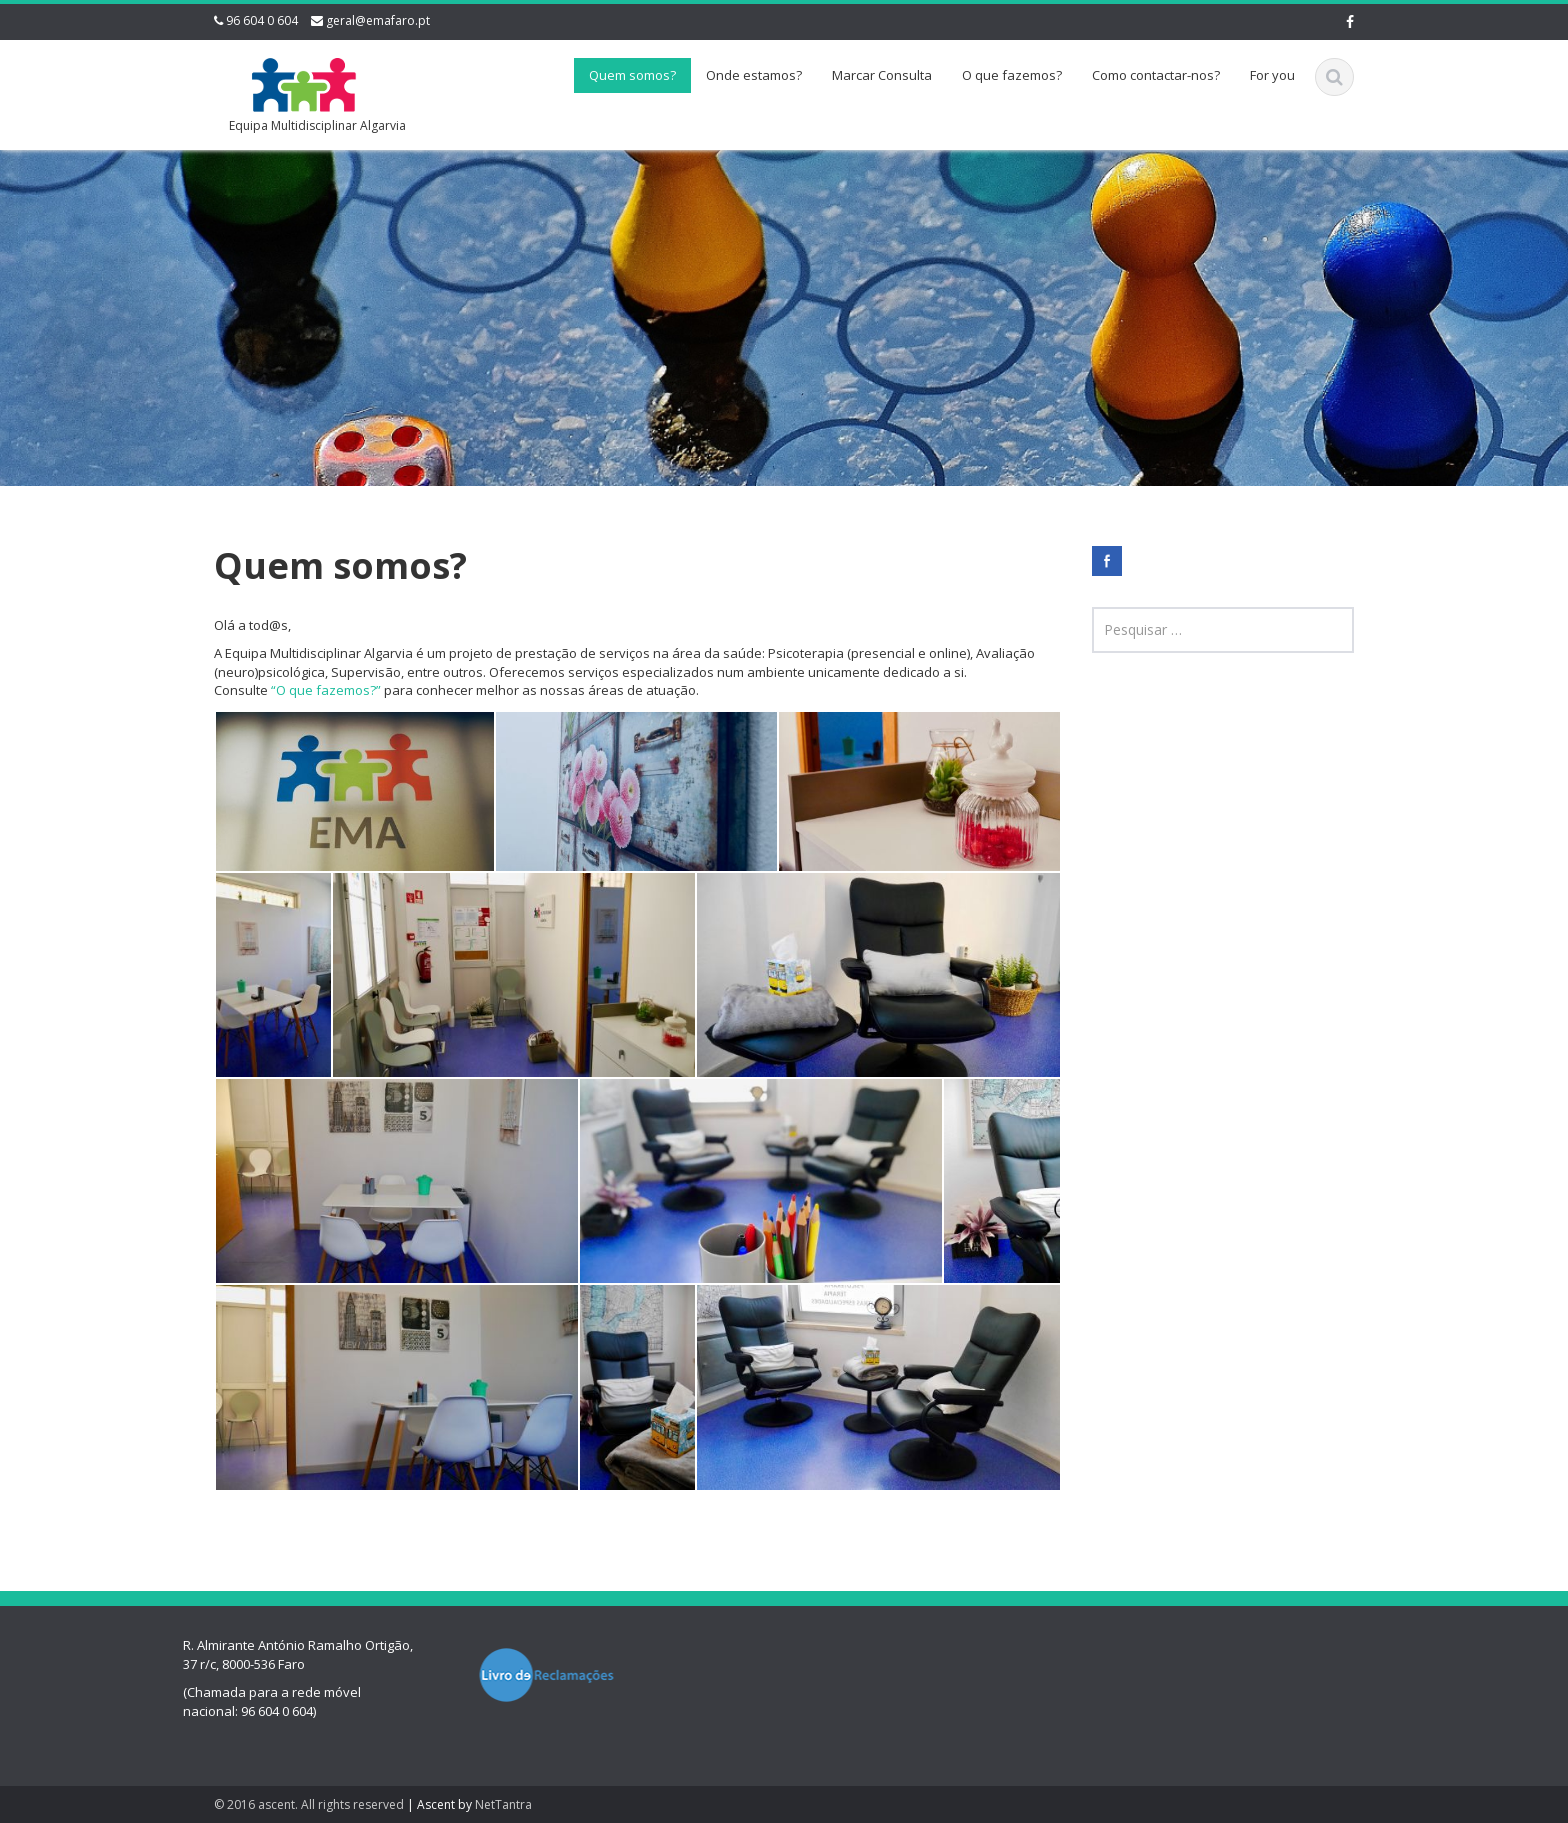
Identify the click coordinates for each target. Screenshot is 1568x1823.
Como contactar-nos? (1156, 75)
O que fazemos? (1012, 75)
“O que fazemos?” (326, 690)
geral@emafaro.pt (378, 20)
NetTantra (503, 1804)
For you (1272, 75)
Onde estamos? (754, 75)
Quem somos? (632, 75)
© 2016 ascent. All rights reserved (309, 1804)
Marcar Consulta (882, 75)
